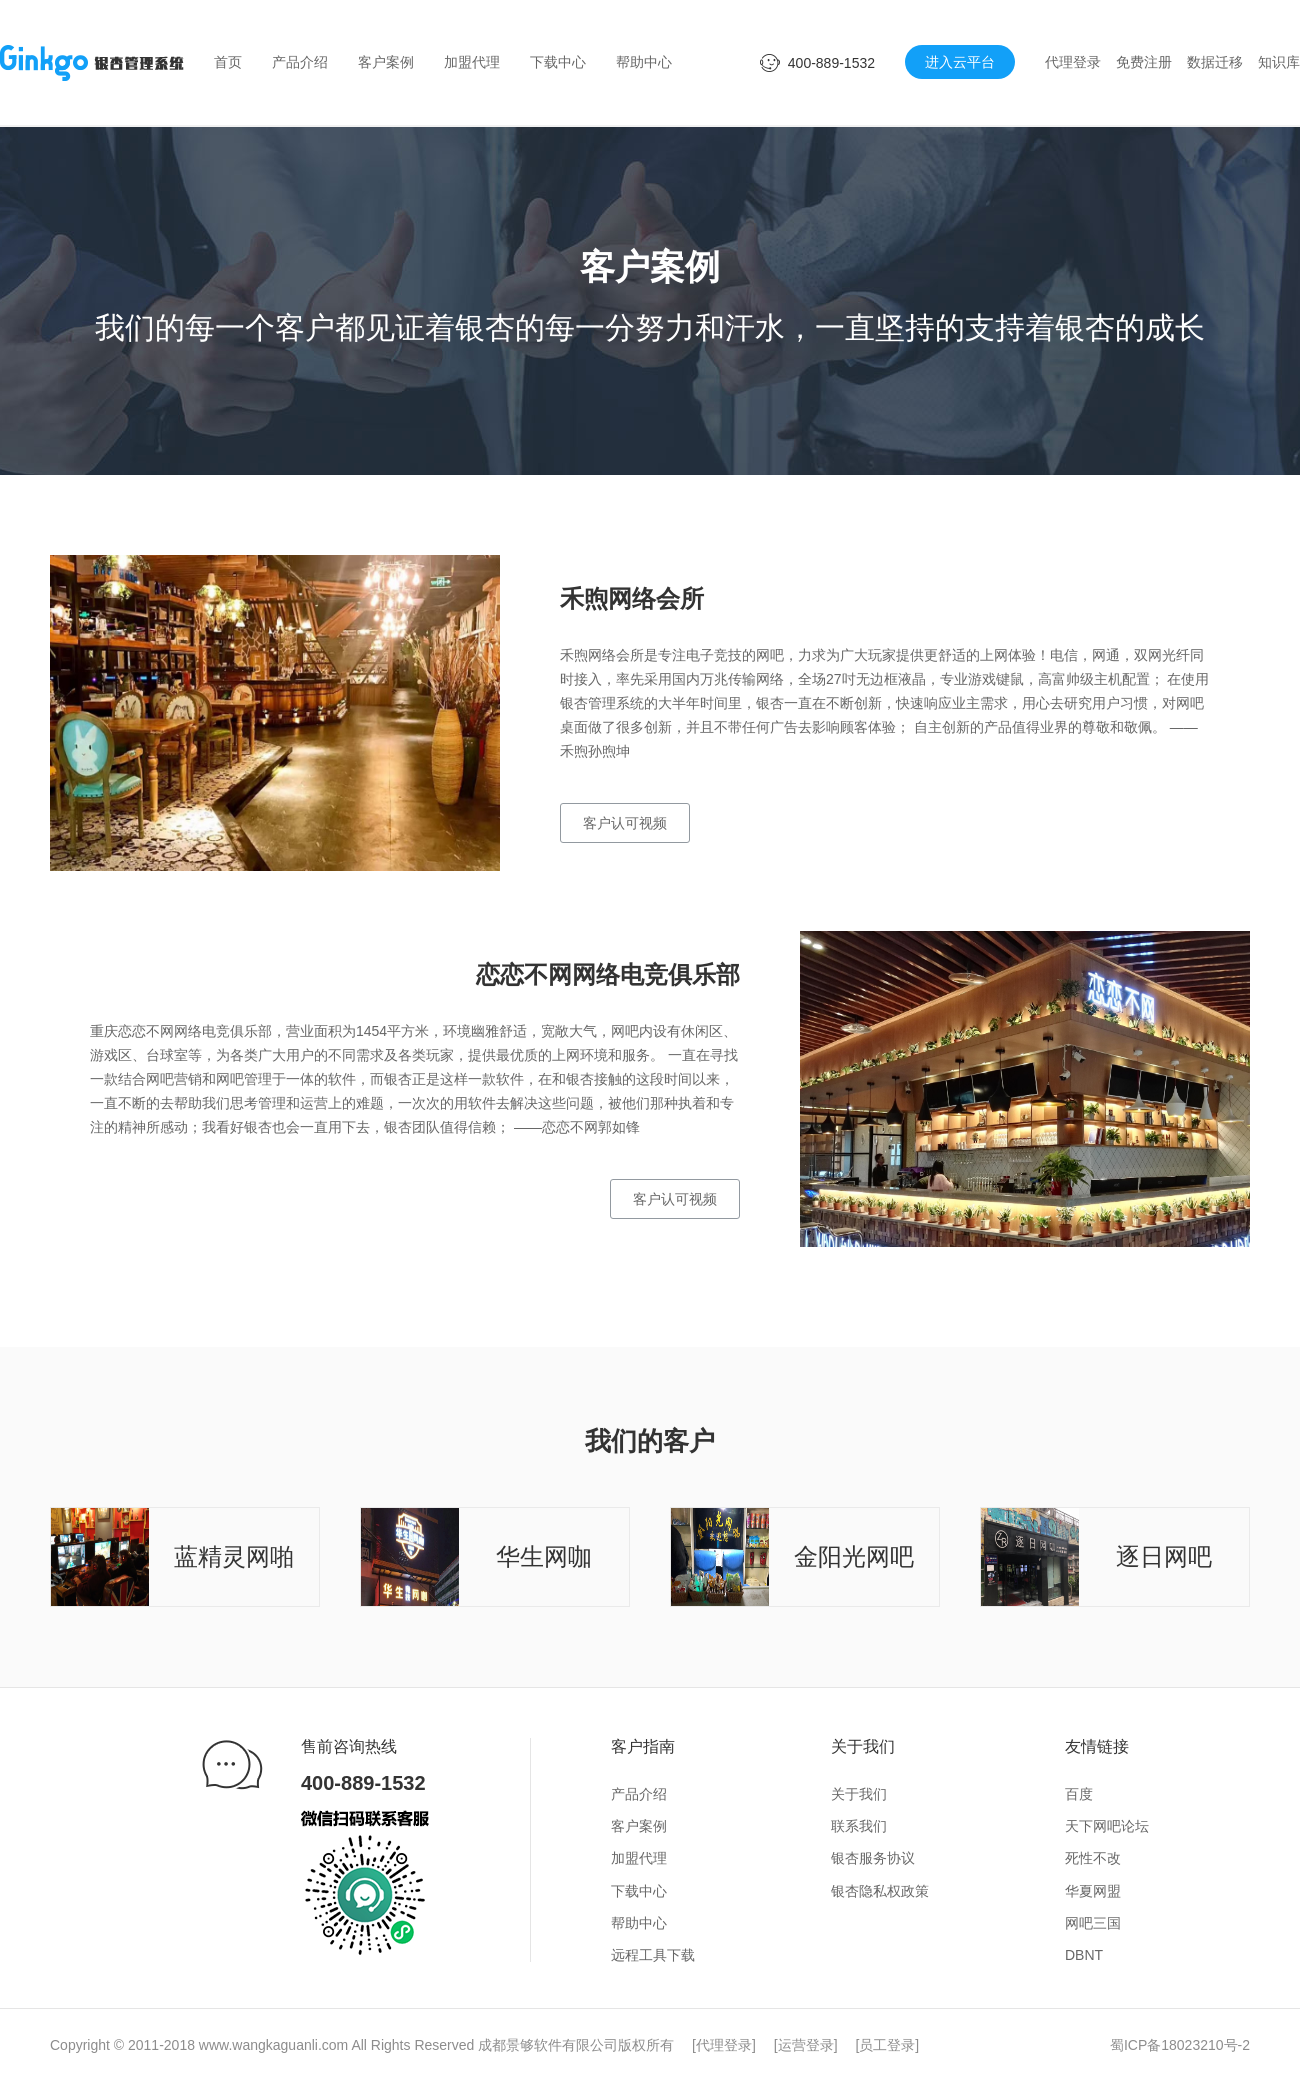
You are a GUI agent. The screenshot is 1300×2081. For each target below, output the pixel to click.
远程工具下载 (653, 1955)
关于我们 (863, 1746)
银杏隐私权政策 (880, 1891)
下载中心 (558, 62)
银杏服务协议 (873, 1858)
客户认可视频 (625, 823)
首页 (228, 62)
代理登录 (1073, 62)
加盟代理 (472, 62)
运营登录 (806, 2045)
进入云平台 (960, 62)
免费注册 (1144, 62)
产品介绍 (300, 62)
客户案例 (386, 62)
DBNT (1084, 1955)
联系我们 (859, 1826)
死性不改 (1093, 1858)
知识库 (1279, 62)
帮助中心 (644, 62)
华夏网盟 (1093, 1891)
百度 (1079, 1794)
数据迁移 (1215, 62)
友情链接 (1097, 1746)
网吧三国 (1093, 1923)
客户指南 (643, 1746)
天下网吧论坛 (1107, 1826)
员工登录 (887, 2045)
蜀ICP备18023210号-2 (1180, 2045)
